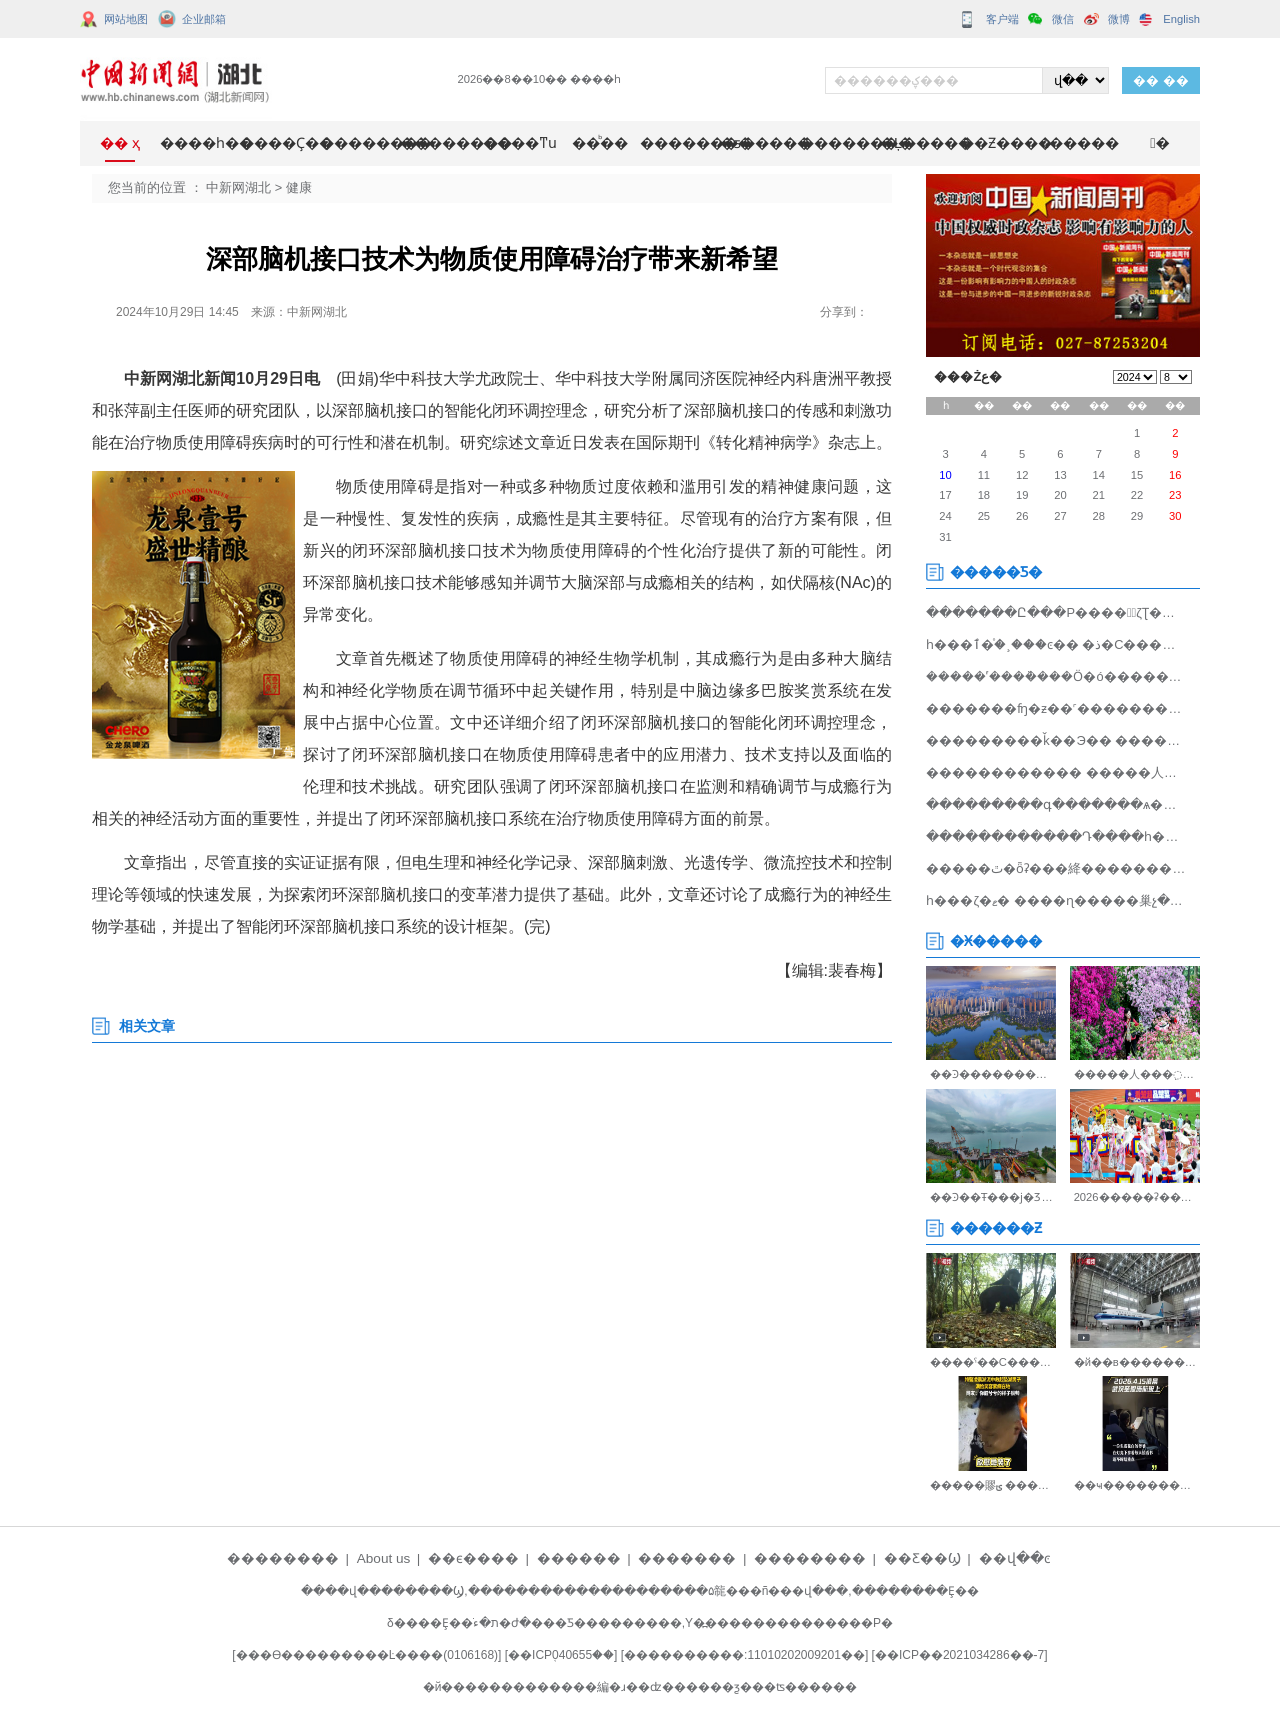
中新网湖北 (238, 187)
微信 (1063, 19)
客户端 (1002, 19)
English (1181, 19)
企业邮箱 (204, 19)
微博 (1119, 19)
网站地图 (126, 19)
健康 (299, 187)
